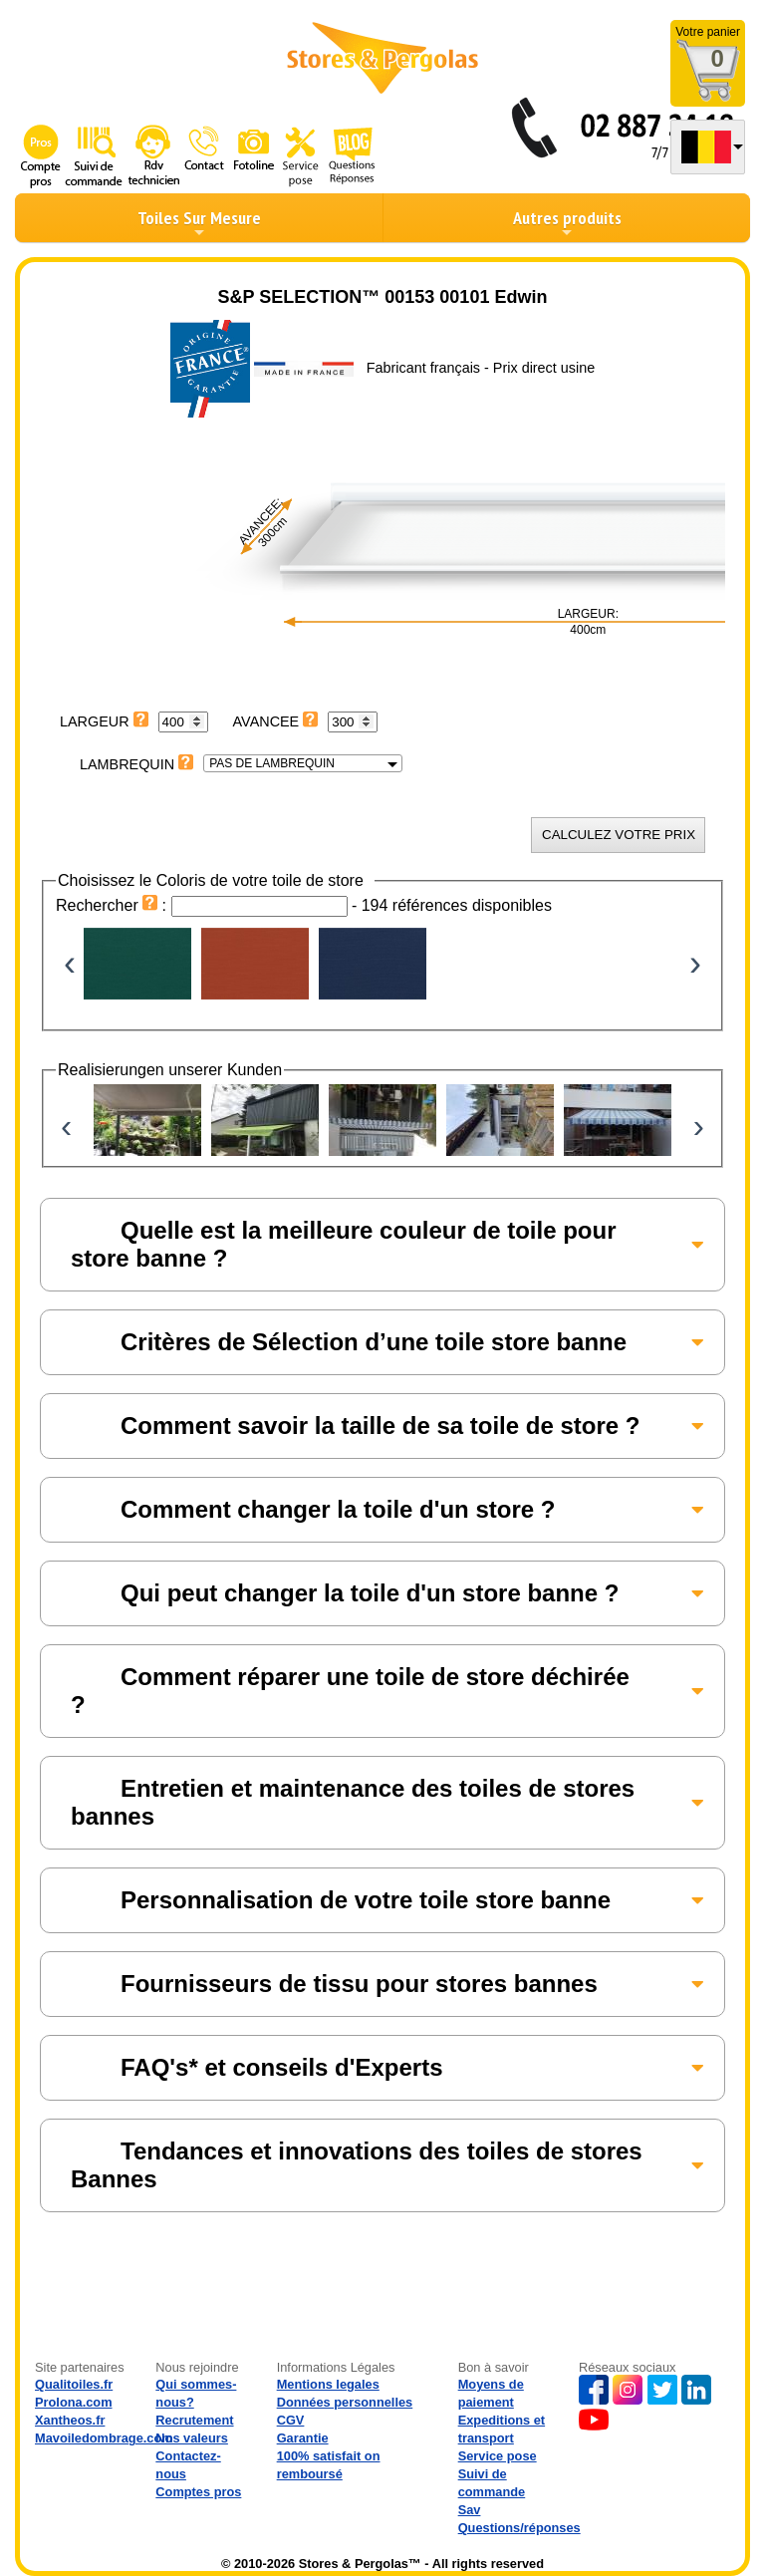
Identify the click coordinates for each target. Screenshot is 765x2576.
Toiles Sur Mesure (199, 223)
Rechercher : (113, 905)
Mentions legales (328, 2384)
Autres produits (567, 223)
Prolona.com (74, 2402)
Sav (469, 2509)
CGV (291, 2420)
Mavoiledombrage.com (104, 2438)
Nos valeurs (191, 2438)
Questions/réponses (519, 2527)
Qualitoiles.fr (74, 2384)
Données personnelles (345, 2402)
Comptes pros (198, 2491)
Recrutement (194, 2420)
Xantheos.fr (70, 2420)
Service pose (497, 2455)
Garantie (303, 2438)
